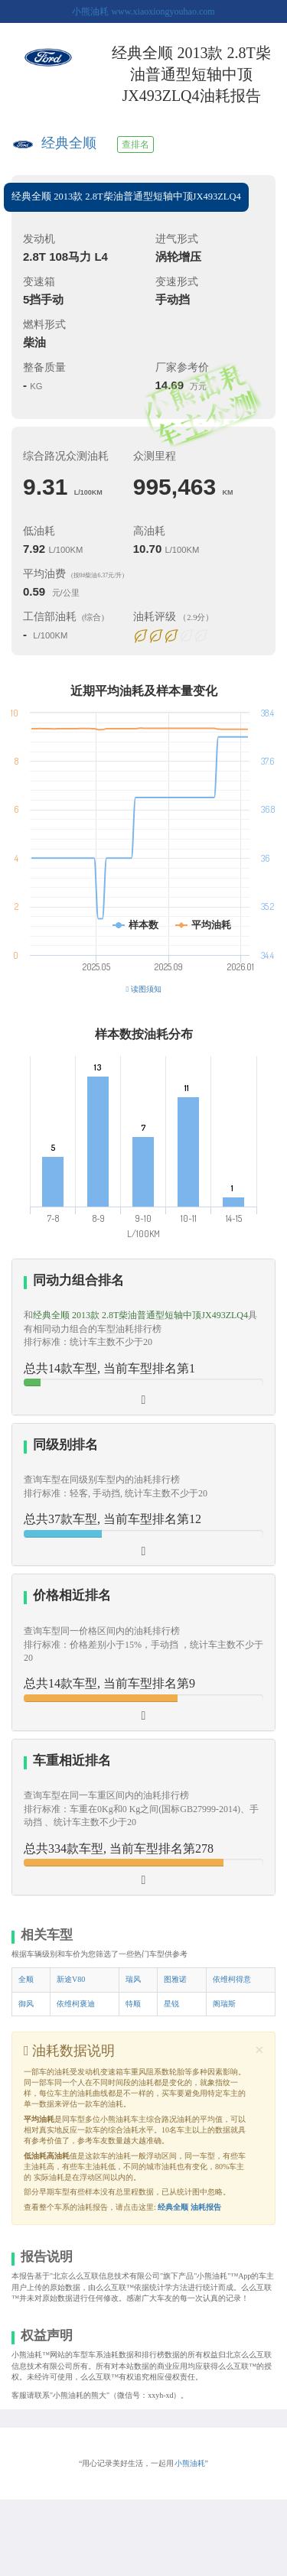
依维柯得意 (232, 1979)
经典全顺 (68, 143)
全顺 (26, 1979)
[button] (143, 1337)
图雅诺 (175, 1979)
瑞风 (133, 1979)
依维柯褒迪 (76, 2003)
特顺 (133, 2003)
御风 (26, 2003)
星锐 (171, 2003)
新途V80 (71, 1979)
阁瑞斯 (224, 2003)
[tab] (143, 1337)
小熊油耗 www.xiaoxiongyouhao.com (143, 11)
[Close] (259, 2050)
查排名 (135, 144)
